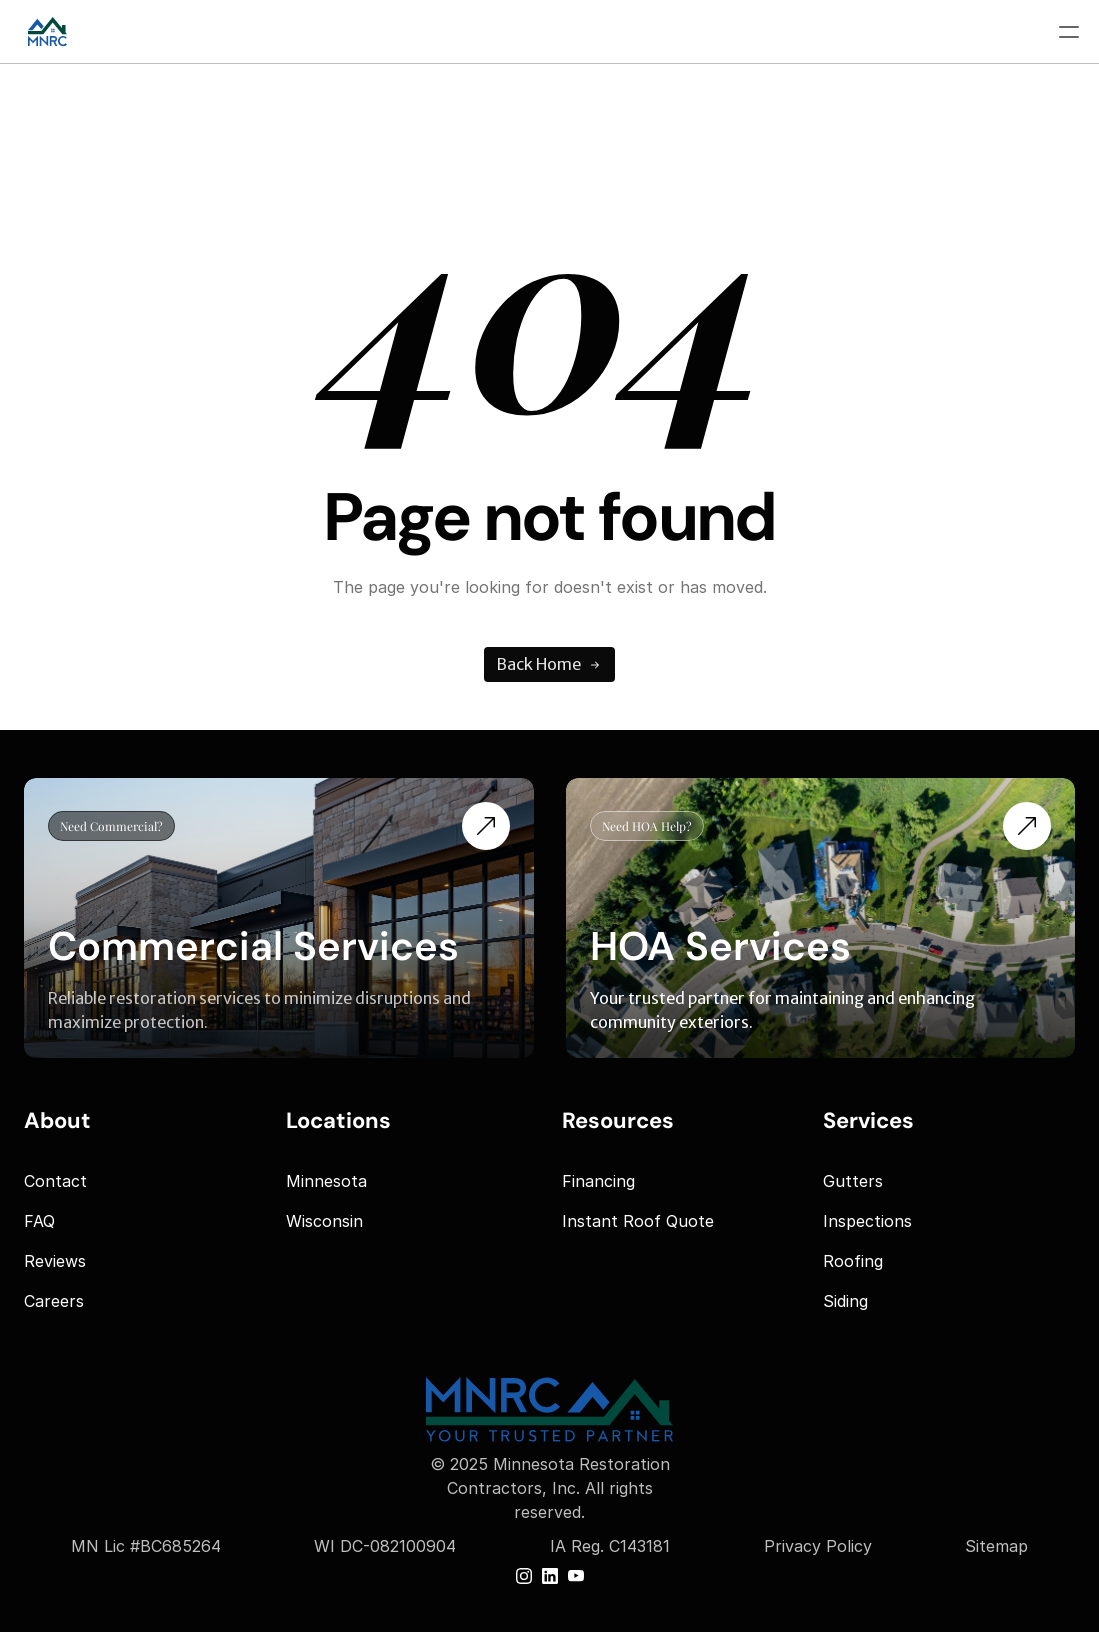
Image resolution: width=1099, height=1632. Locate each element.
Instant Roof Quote (638, 1221)
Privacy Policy (818, 1546)
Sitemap (996, 1546)
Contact (55, 1181)
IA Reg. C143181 (610, 1546)
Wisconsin (324, 1221)
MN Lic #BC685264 (146, 1546)
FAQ (39, 1221)
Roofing (853, 1261)
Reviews (55, 1261)
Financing (598, 1181)
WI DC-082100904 (385, 1546)
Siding (845, 1301)
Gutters (853, 1181)
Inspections (867, 1221)
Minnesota (326, 1181)
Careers (54, 1301)
